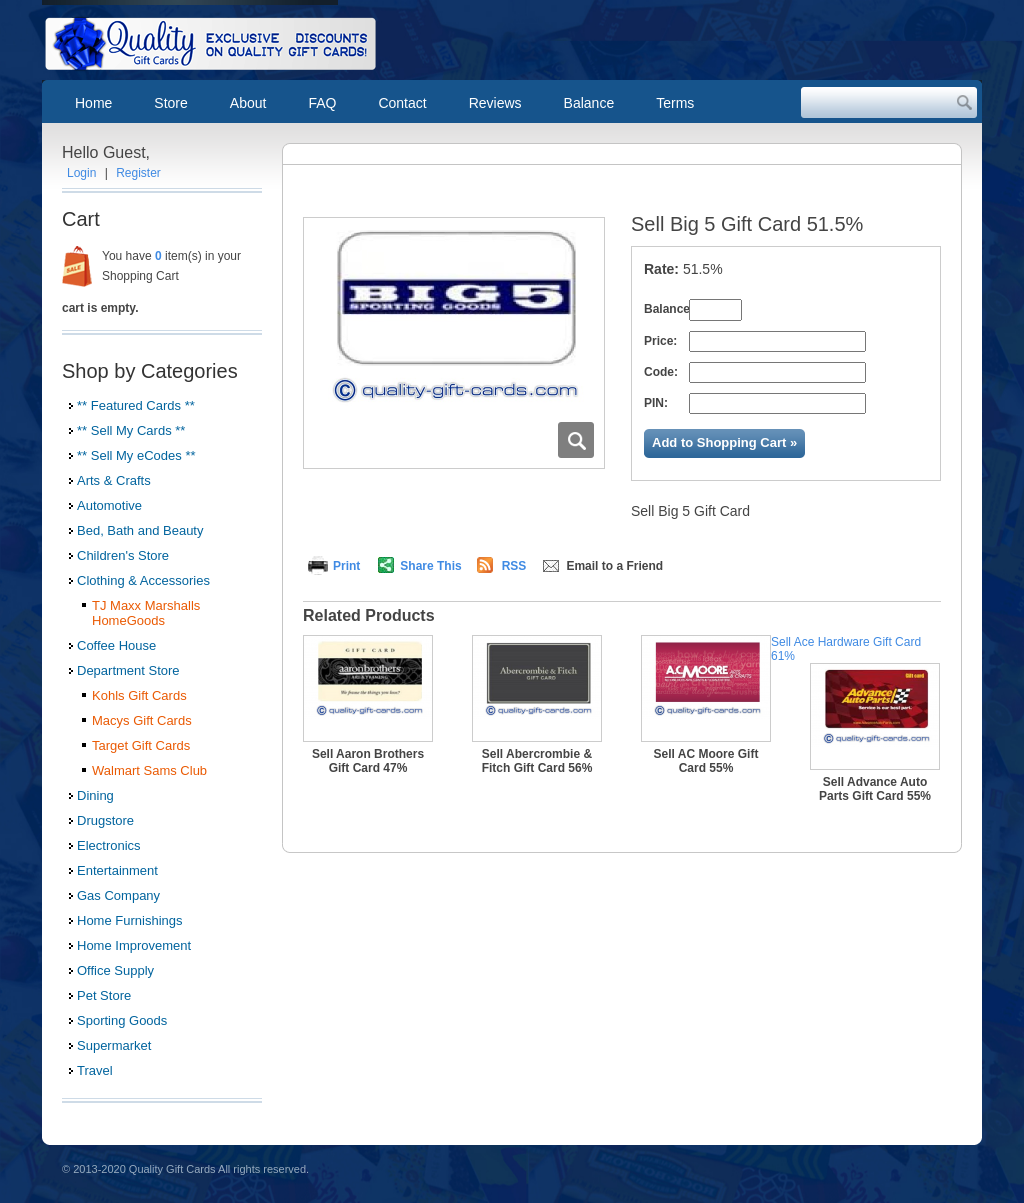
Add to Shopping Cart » (724, 442)
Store (170, 103)
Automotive (109, 505)
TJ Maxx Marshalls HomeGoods (146, 613)
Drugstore (105, 820)
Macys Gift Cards (142, 720)
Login (81, 173)
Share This (430, 566)
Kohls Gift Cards (139, 695)
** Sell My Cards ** (131, 430)
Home (93, 103)
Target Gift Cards (141, 745)
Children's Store (123, 555)
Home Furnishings (130, 920)
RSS (514, 566)
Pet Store (104, 995)
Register (138, 173)
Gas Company (118, 895)
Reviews (495, 103)
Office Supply (115, 970)
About (248, 103)
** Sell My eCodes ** (136, 455)
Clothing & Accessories (143, 580)
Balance (589, 103)
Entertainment (117, 870)
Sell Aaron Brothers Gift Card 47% (368, 761)
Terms (675, 103)
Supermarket (114, 1045)
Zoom (576, 440)
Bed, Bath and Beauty (140, 530)
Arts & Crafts (114, 480)
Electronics (109, 845)
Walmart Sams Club (149, 770)
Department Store (128, 670)
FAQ (322, 103)
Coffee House (116, 645)
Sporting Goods (122, 1020)
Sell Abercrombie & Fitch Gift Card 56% (537, 761)
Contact (402, 103)
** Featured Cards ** (136, 405)
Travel (95, 1070)
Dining (95, 795)
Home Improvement (134, 945)
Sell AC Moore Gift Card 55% (706, 761)
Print (346, 566)
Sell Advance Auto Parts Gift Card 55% (875, 789)
